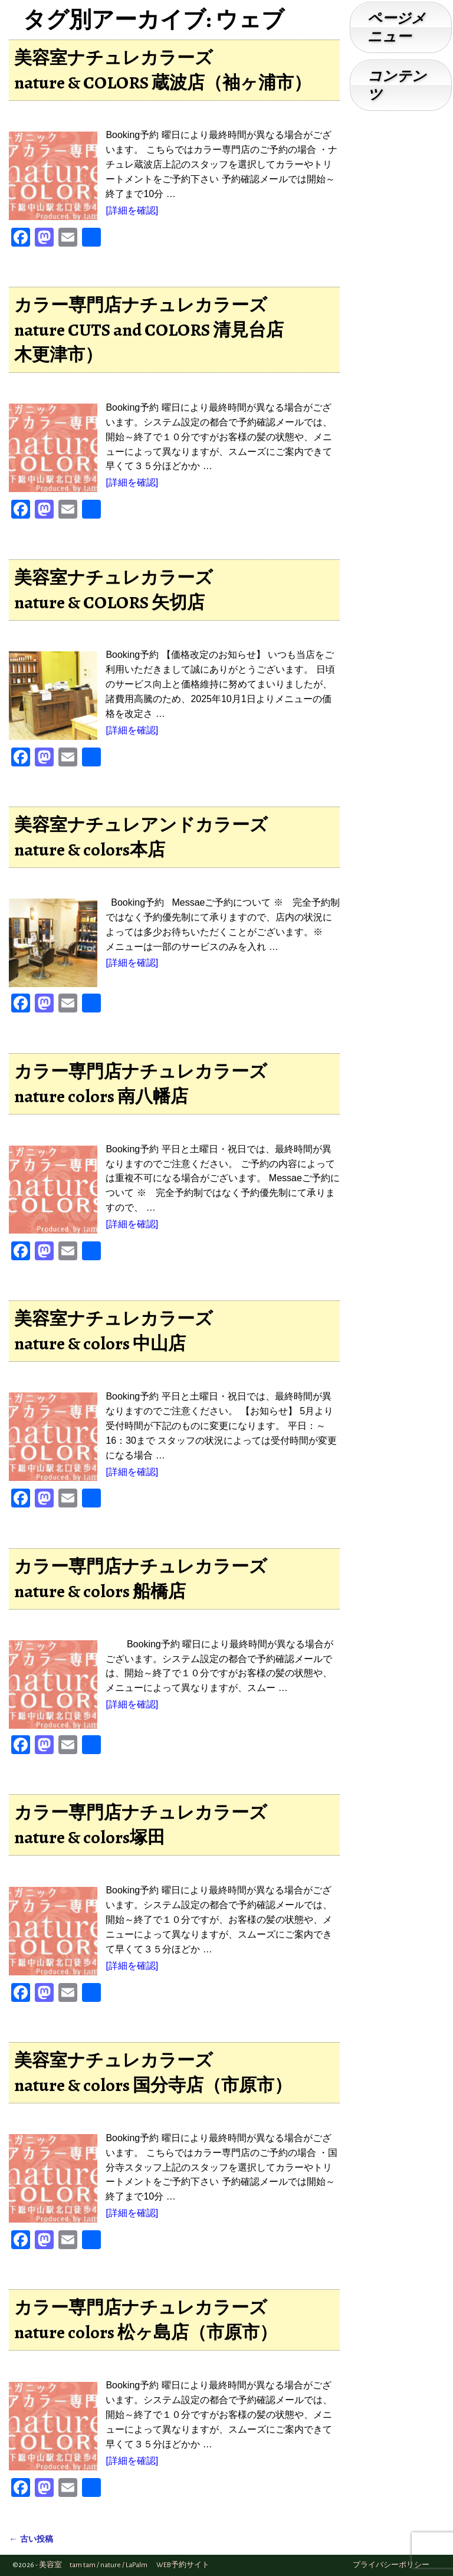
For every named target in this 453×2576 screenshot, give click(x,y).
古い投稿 (30, 2539)
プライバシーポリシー (391, 2565)
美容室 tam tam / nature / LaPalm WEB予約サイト (124, 2565)
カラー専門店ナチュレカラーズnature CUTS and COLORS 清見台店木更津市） (149, 329)
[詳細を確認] (132, 210)
